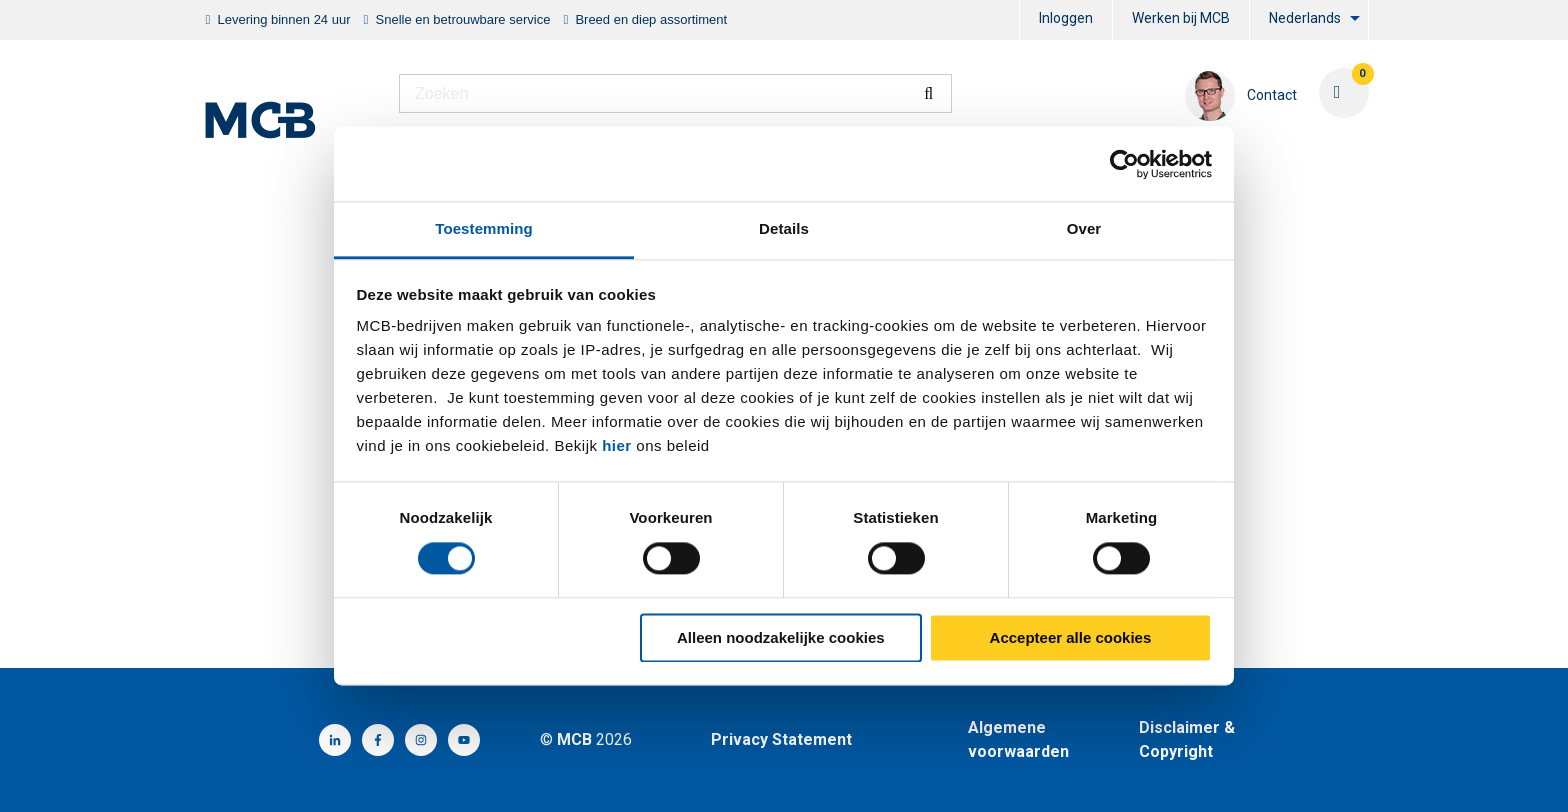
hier (617, 445)
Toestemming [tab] (484, 228)
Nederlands (1305, 18)
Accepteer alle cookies (1071, 637)
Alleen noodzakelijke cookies (781, 637)
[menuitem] (1066, 20)
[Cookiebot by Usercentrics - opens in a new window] (1124, 164)
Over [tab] (1084, 228)
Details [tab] (784, 228)
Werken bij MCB (1181, 18)
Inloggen (1066, 18)
